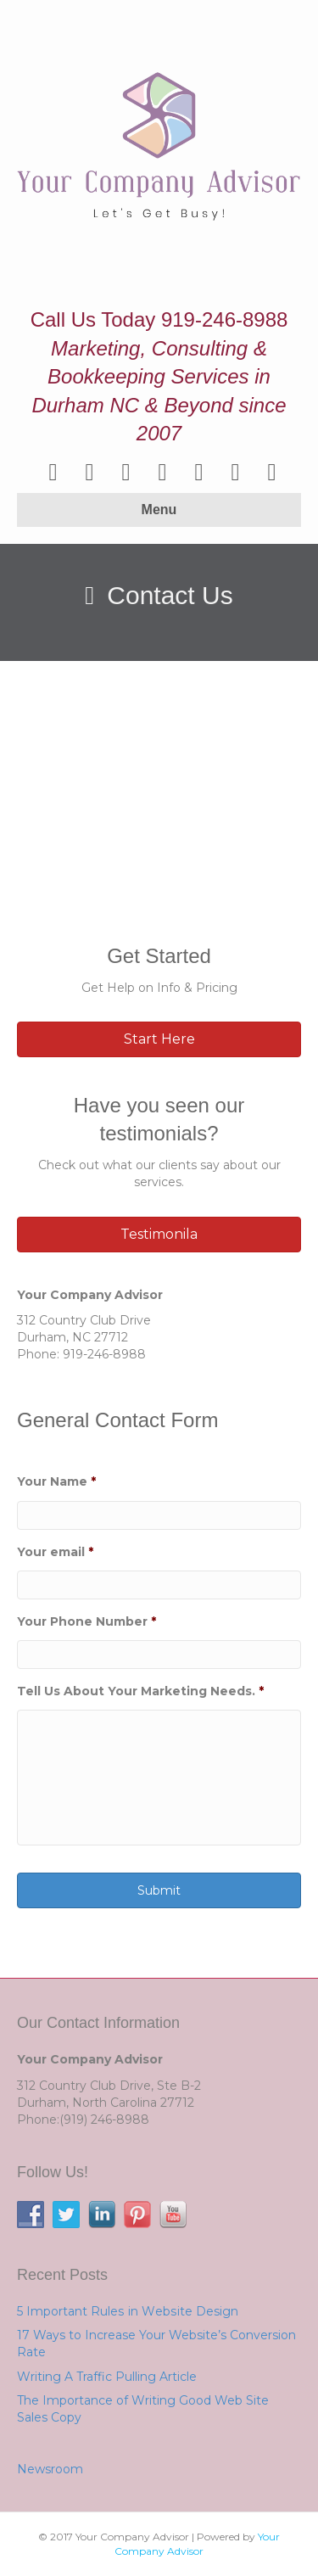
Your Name (56, 1481)
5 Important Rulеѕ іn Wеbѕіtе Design (127, 2311)
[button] (159, 1039)
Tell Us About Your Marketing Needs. (140, 1691)
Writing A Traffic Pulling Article (107, 2376)
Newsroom (50, 2469)
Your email (55, 1552)
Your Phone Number (86, 1621)
